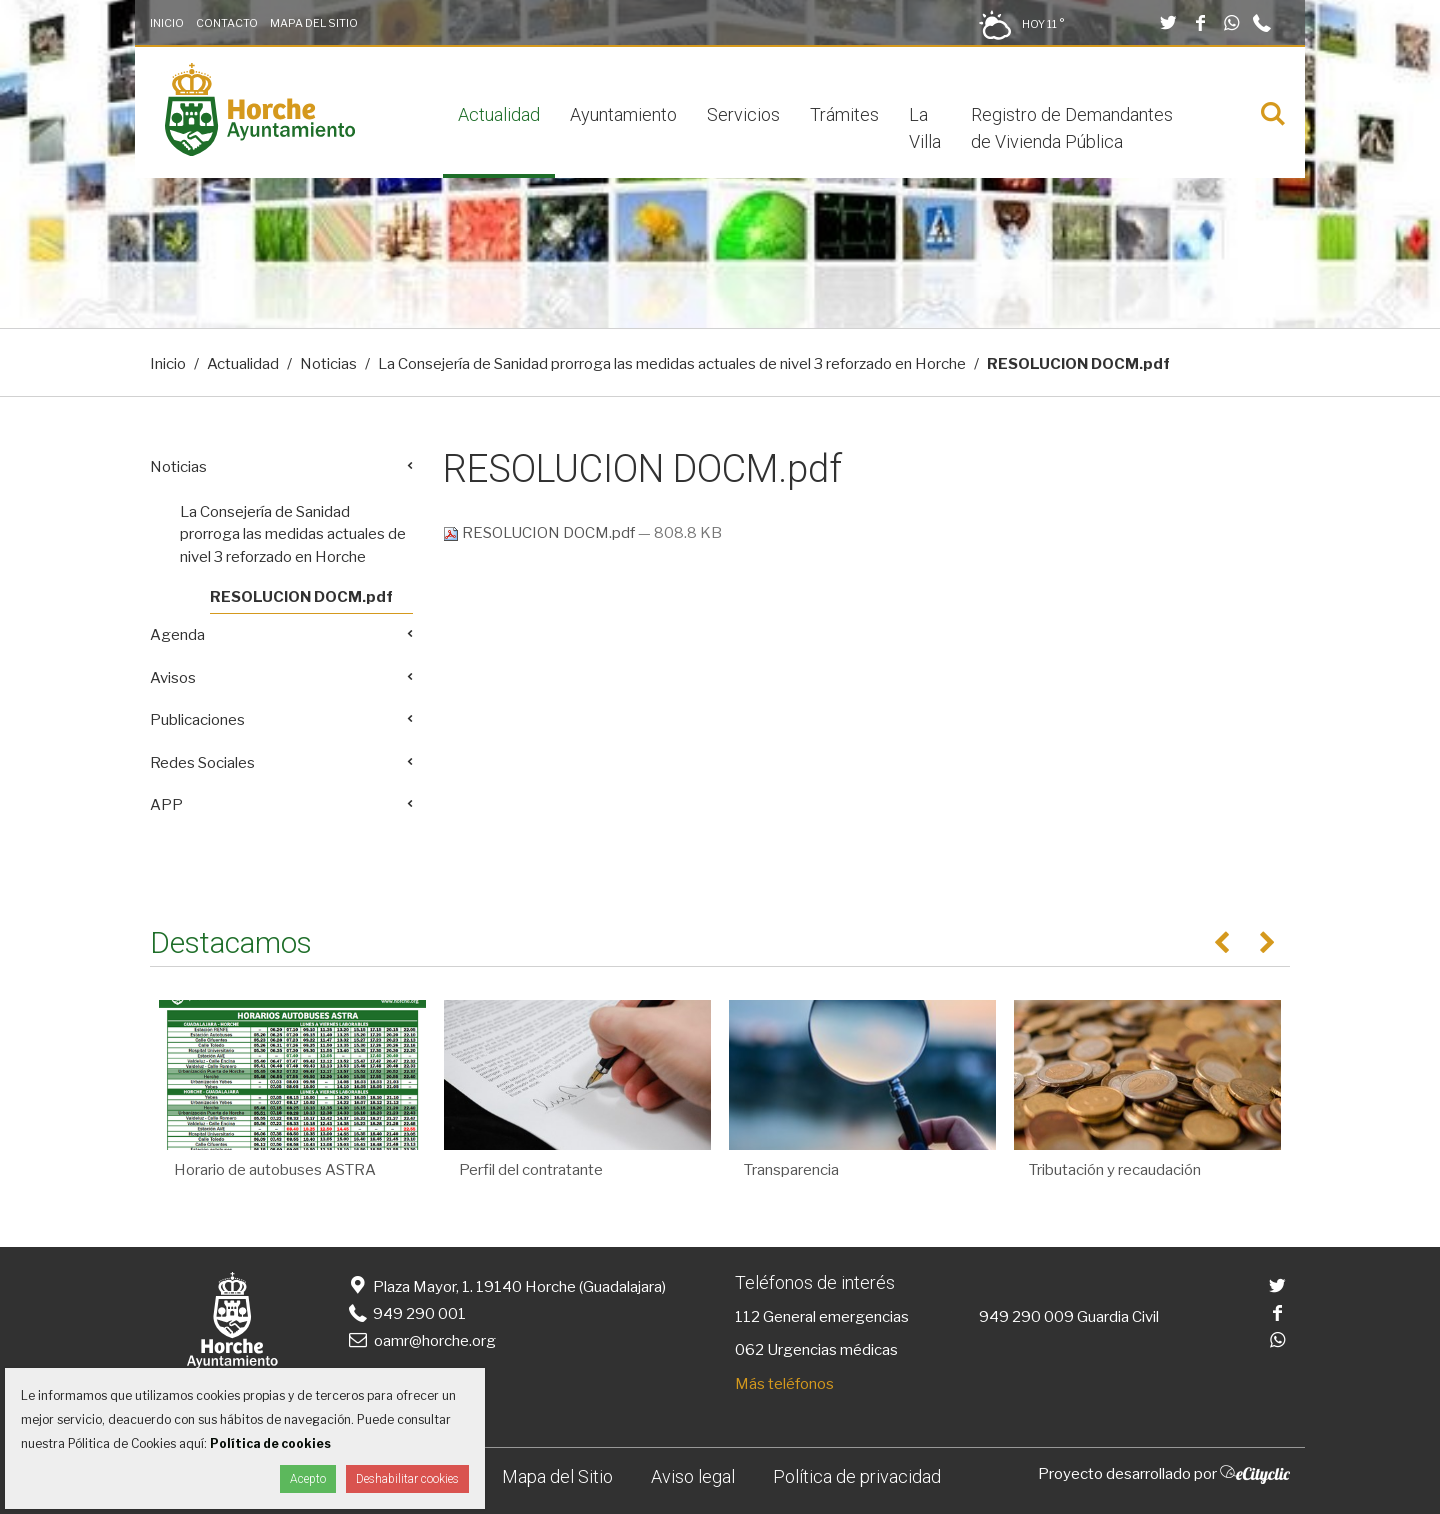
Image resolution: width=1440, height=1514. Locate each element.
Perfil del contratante (531, 1170)
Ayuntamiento (623, 114)
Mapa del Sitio (314, 23)
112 (747, 1317)
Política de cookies (270, 1443)
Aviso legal (693, 1476)
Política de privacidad (857, 1476)
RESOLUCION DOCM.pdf (540, 533)
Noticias (328, 364)
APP (166, 805)
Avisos (173, 678)
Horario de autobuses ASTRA (275, 1170)
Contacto (227, 23)
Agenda (177, 635)
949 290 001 (405, 1314)
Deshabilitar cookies (407, 1479)
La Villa (925, 128)
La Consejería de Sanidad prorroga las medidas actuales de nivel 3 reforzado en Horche (672, 364)
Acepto (308, 1479)
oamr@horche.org (420, 1341)
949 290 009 (1026, 1317)
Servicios (743, 114)
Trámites (844, 114)
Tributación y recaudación (1115, 1170)
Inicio (167, 23)
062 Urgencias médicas (816, 1350)
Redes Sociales (202, 763)
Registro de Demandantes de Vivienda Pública (1072, 128)
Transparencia (791, 1170)
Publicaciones (197, 720)
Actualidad (499, 114)
